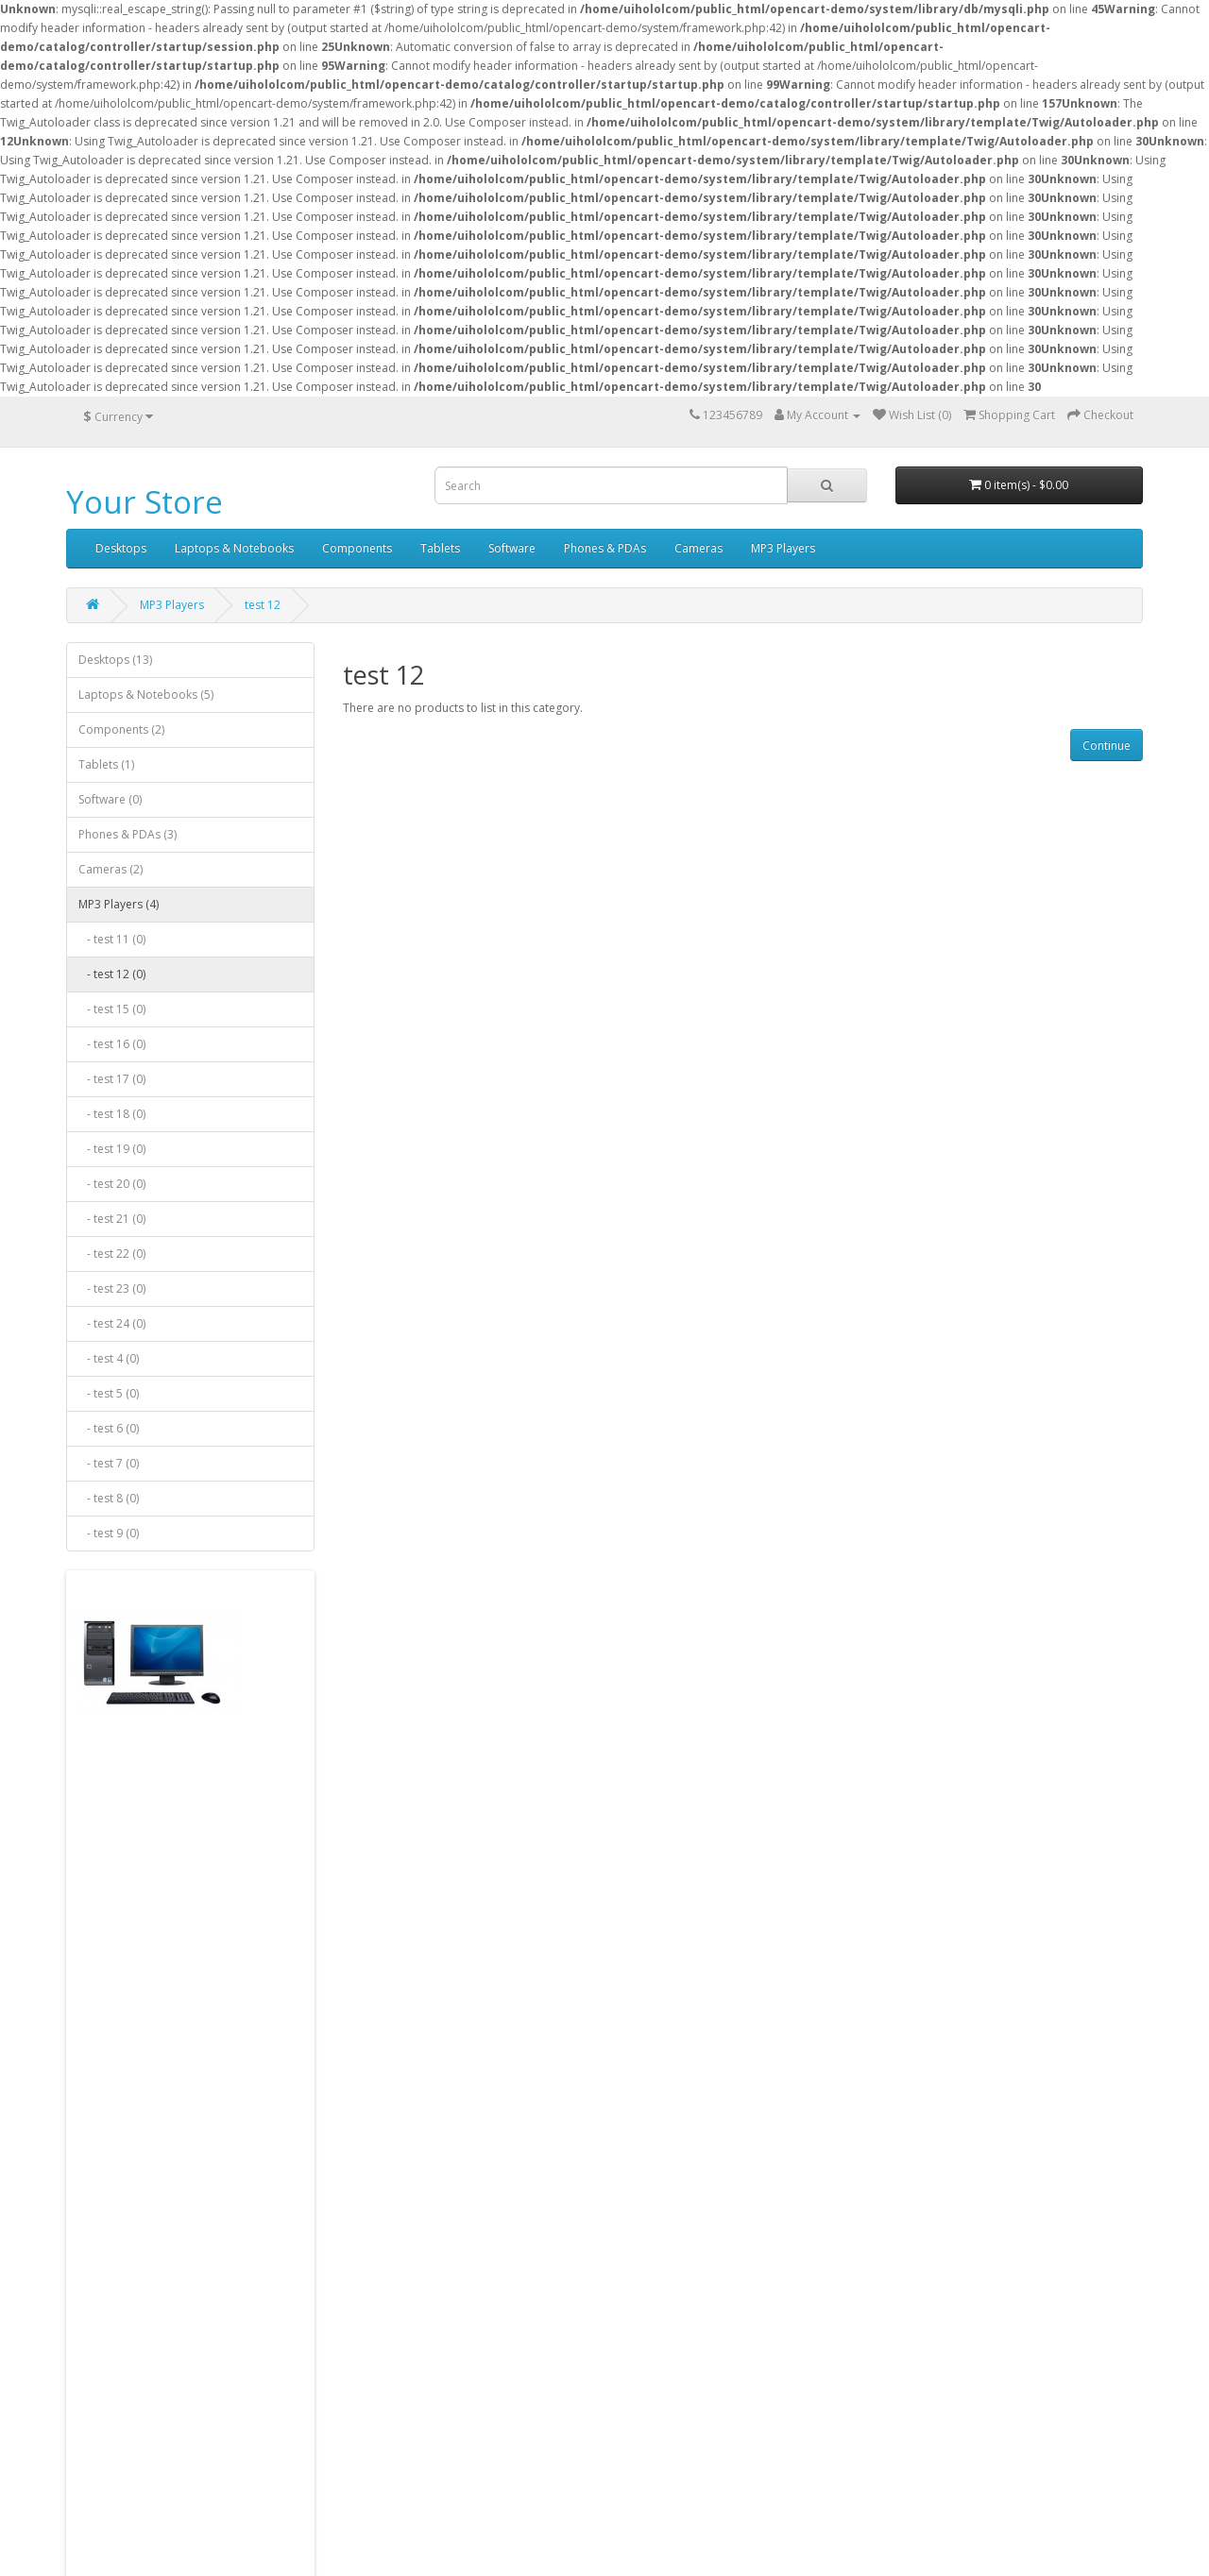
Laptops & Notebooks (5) (145, 694)
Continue (1106, 745)
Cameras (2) (110, 869)
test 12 (263, 605)
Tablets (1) (106, 764)
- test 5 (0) (108, 1393)
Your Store (144, 502)
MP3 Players (783, 548)
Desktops (120, 548)
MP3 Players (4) (118, 904)
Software (512, 548)
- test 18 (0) (111, 1114)
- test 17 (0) (111, 1079)
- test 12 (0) (111, 974)
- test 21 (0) (111, 1219)
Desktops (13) (115, 660)
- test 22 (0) (111, 1254)
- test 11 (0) (111, 939)
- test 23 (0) (111, 1288)
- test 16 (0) (111, 1044)
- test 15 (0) (111, 1009)
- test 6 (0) (108, 1428)
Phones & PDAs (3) (127, 834)
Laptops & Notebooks (234, 548)
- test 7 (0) (108, 1463)
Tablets (440, 548)
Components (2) (121, 729)
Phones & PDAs (605, 548)
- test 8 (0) (108, 1498)
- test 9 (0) (108, 1533)
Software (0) (110, 799)
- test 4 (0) (108, 1358)
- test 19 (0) (111, 1149)
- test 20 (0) (111, 1184)
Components (357, 548)
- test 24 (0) (111, 1323)
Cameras (698, 548)
